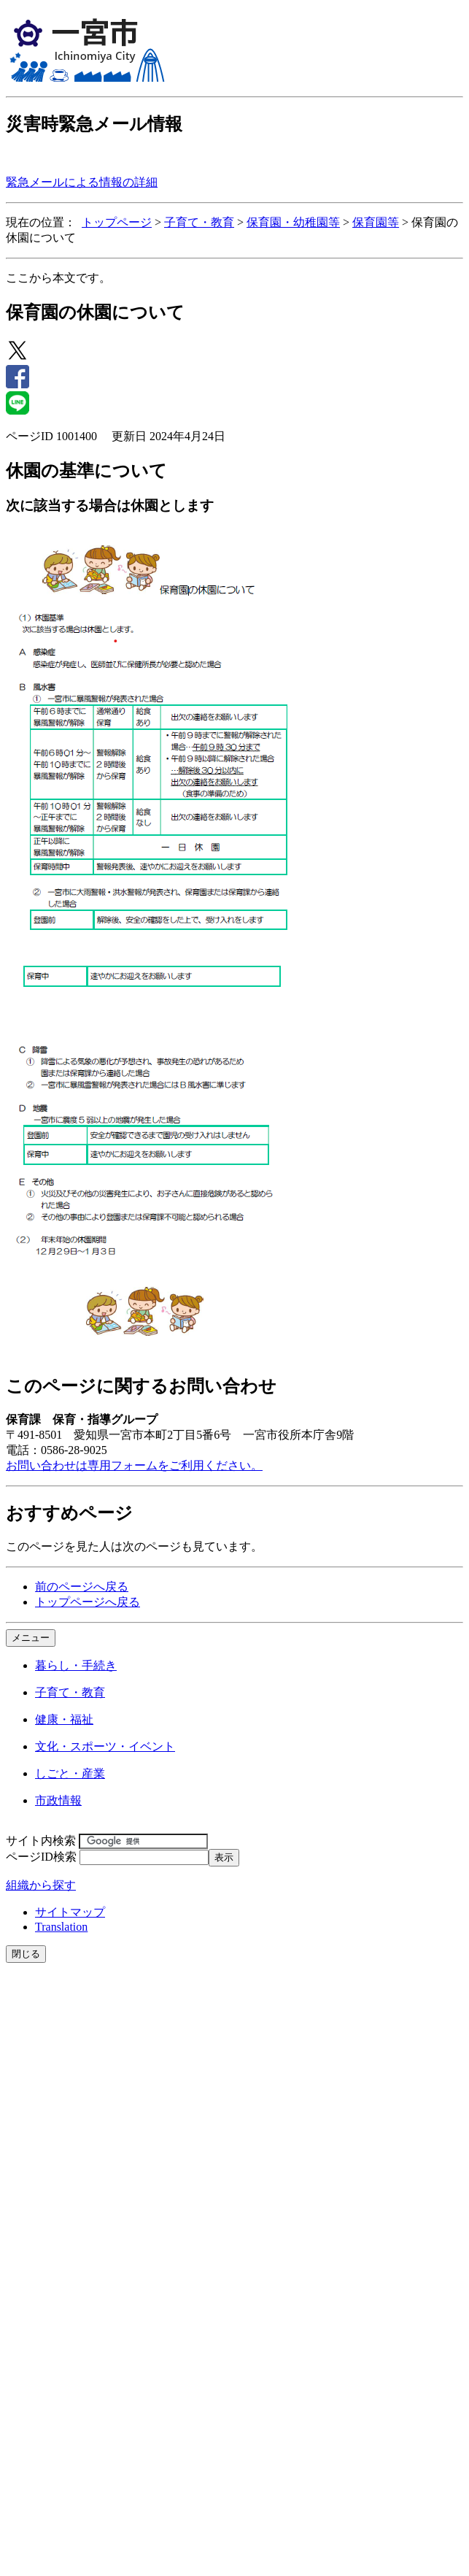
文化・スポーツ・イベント (105, 1746)
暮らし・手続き (76, 1665)
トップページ (117, 222)
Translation (61, 1927)
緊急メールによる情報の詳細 (82, 182)
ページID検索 (41, 1856)
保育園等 (375, 222)
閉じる (26, 1953)
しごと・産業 (70, 1773)
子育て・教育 (199, 222)
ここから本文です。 (58, 278)
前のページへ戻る (81, 1586)
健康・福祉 (64, 1719)
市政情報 (58, 1800)
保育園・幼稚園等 (293, 222)
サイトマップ (70, 1912)
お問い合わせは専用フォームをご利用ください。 (134, 1465)
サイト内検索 (41, 1840)
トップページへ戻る (87, 1602)
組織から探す (41, 1885)
